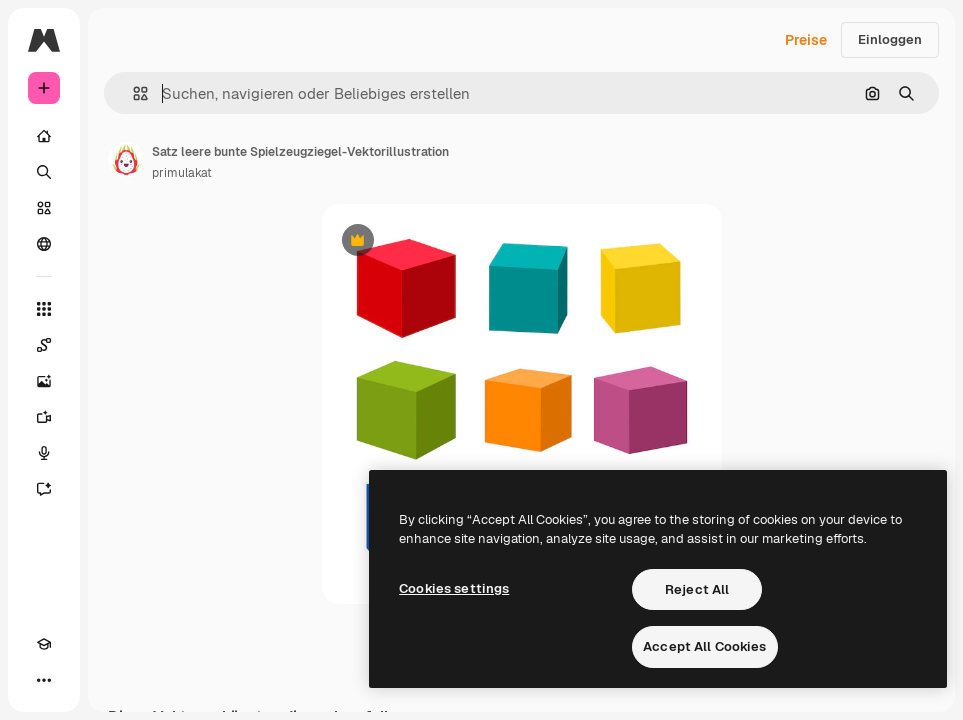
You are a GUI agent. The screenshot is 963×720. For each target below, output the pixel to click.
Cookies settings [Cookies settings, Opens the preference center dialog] (454, 588)
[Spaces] (44, 345)
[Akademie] (44, 644)
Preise (806, 40)
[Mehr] (44, 680)
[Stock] (44, 208)
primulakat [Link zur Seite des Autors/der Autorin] (182, 173)
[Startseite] (44, 136)
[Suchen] (44, 172)
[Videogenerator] (44, 417)
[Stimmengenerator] (44, 453)
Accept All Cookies (704, 646)
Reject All (697, 589)
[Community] (44, 244)
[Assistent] (44, 489)
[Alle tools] (44, 309)
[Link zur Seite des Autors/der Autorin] (126, 160)
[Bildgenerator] (44, 381)
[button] (132, 93)
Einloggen (890, 39)
